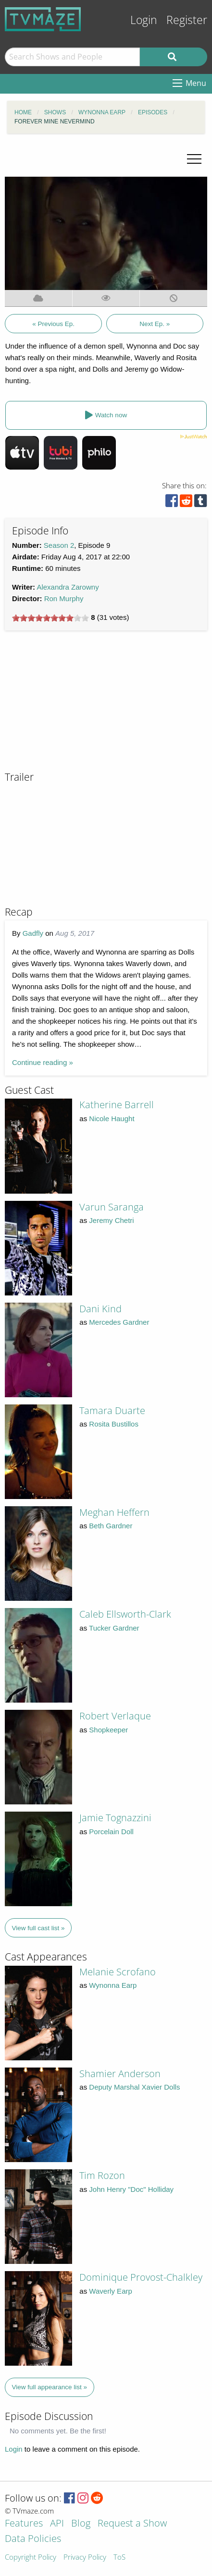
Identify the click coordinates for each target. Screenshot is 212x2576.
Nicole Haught (111, 1118)
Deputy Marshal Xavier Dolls (134, 2087)
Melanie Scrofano (117, 1971)
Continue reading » (42, 1062)
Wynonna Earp (113, 1985)
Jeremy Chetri (111, 1220)
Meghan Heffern (114, 1512)
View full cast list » (38, 1928)
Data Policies (33, 2539)
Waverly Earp (110, 2291)
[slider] (50, 618)
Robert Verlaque (115, 1715)
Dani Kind (100, 1308)
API (57, 2523)
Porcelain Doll (111, 1831)
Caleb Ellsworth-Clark (125, 1614)
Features (24, 2523)
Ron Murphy (64, 598)
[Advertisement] (77, 705)
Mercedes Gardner (119, 1322)
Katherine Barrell (116, 1104)
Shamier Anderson (120, 2073)
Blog (80, 2523)
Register (186, 19)
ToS (119, 2557)
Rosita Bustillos (113, 1424)
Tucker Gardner (114, 1628)
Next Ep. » (154, 323)
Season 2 (59, 545)
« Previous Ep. (53, 323)
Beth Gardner (110, 1526)
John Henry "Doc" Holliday (131, 2189)
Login (143, 19)
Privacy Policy (84, 2557)
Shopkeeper (108, 1730)
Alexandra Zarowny (68, 587)
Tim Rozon (102, 2175)
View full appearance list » (49, 2387)
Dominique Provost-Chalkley (140, 2277)
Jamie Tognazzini (115, 1817)
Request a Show (132, 2523)
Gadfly (33, 933)
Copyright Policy (30, 2557)
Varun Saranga (111, 1206)
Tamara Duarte (112, 1410)
